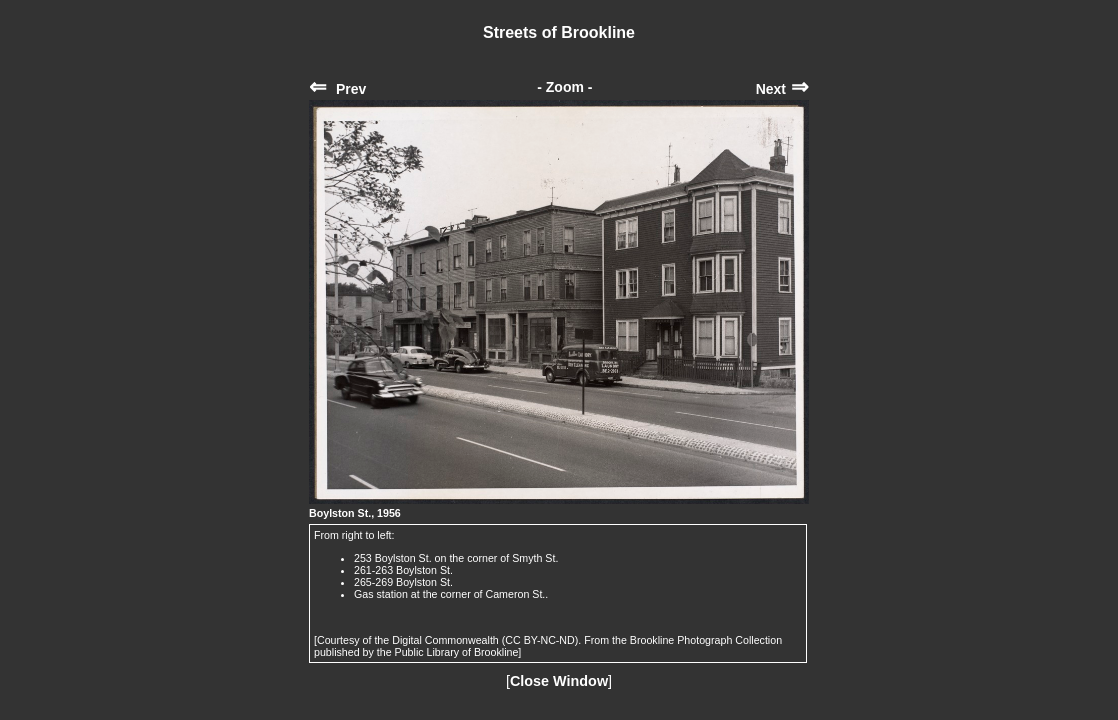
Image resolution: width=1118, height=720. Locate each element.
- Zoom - (564, 87)
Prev (337, 89)
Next (782, 89)
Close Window (559, 681)
